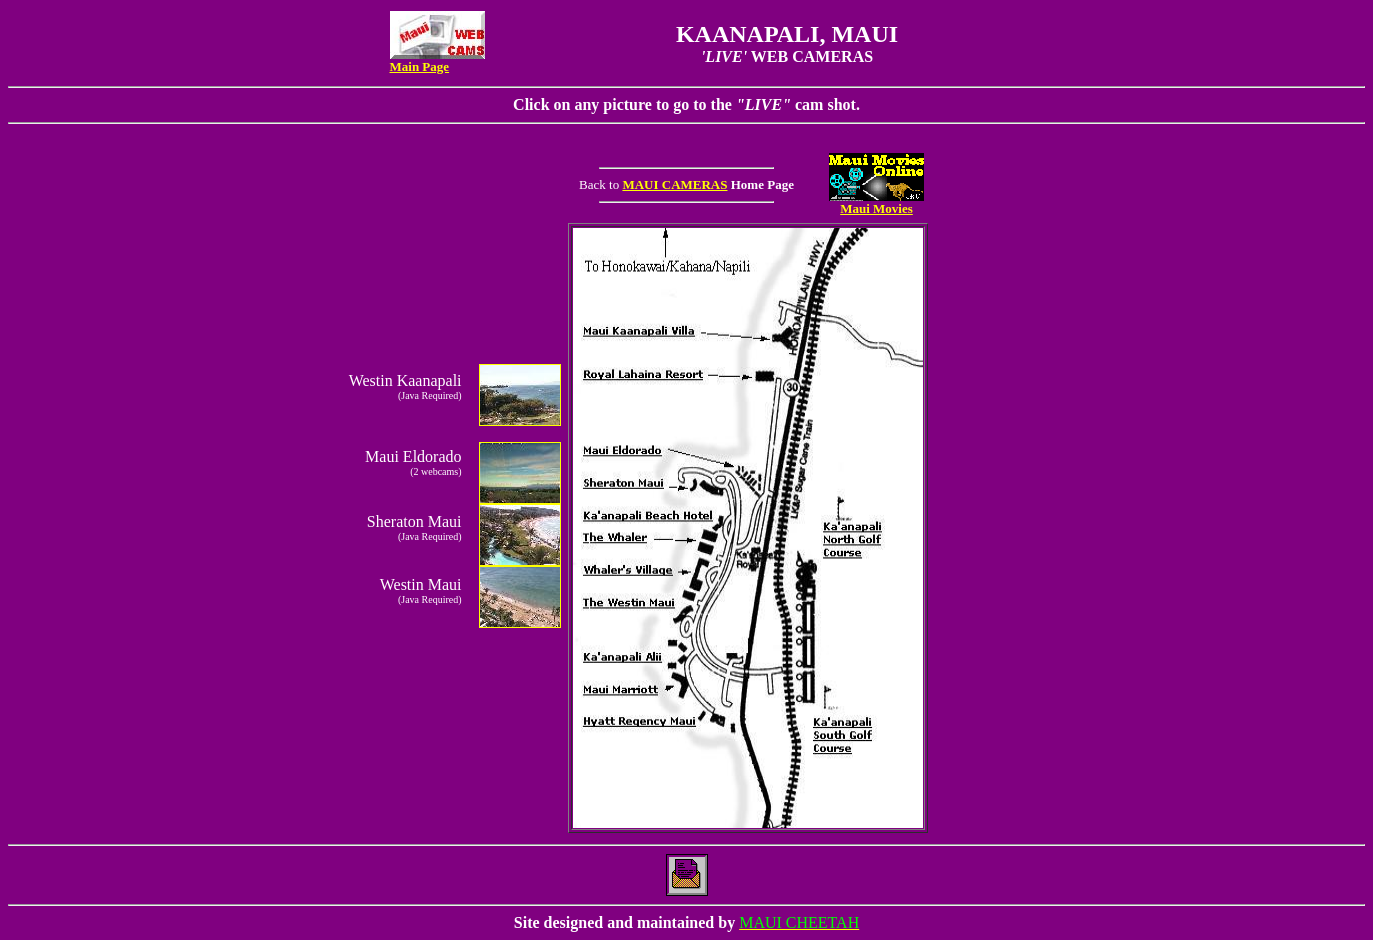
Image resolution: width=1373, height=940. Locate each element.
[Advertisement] (995, 526)
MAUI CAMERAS (674, 184)
